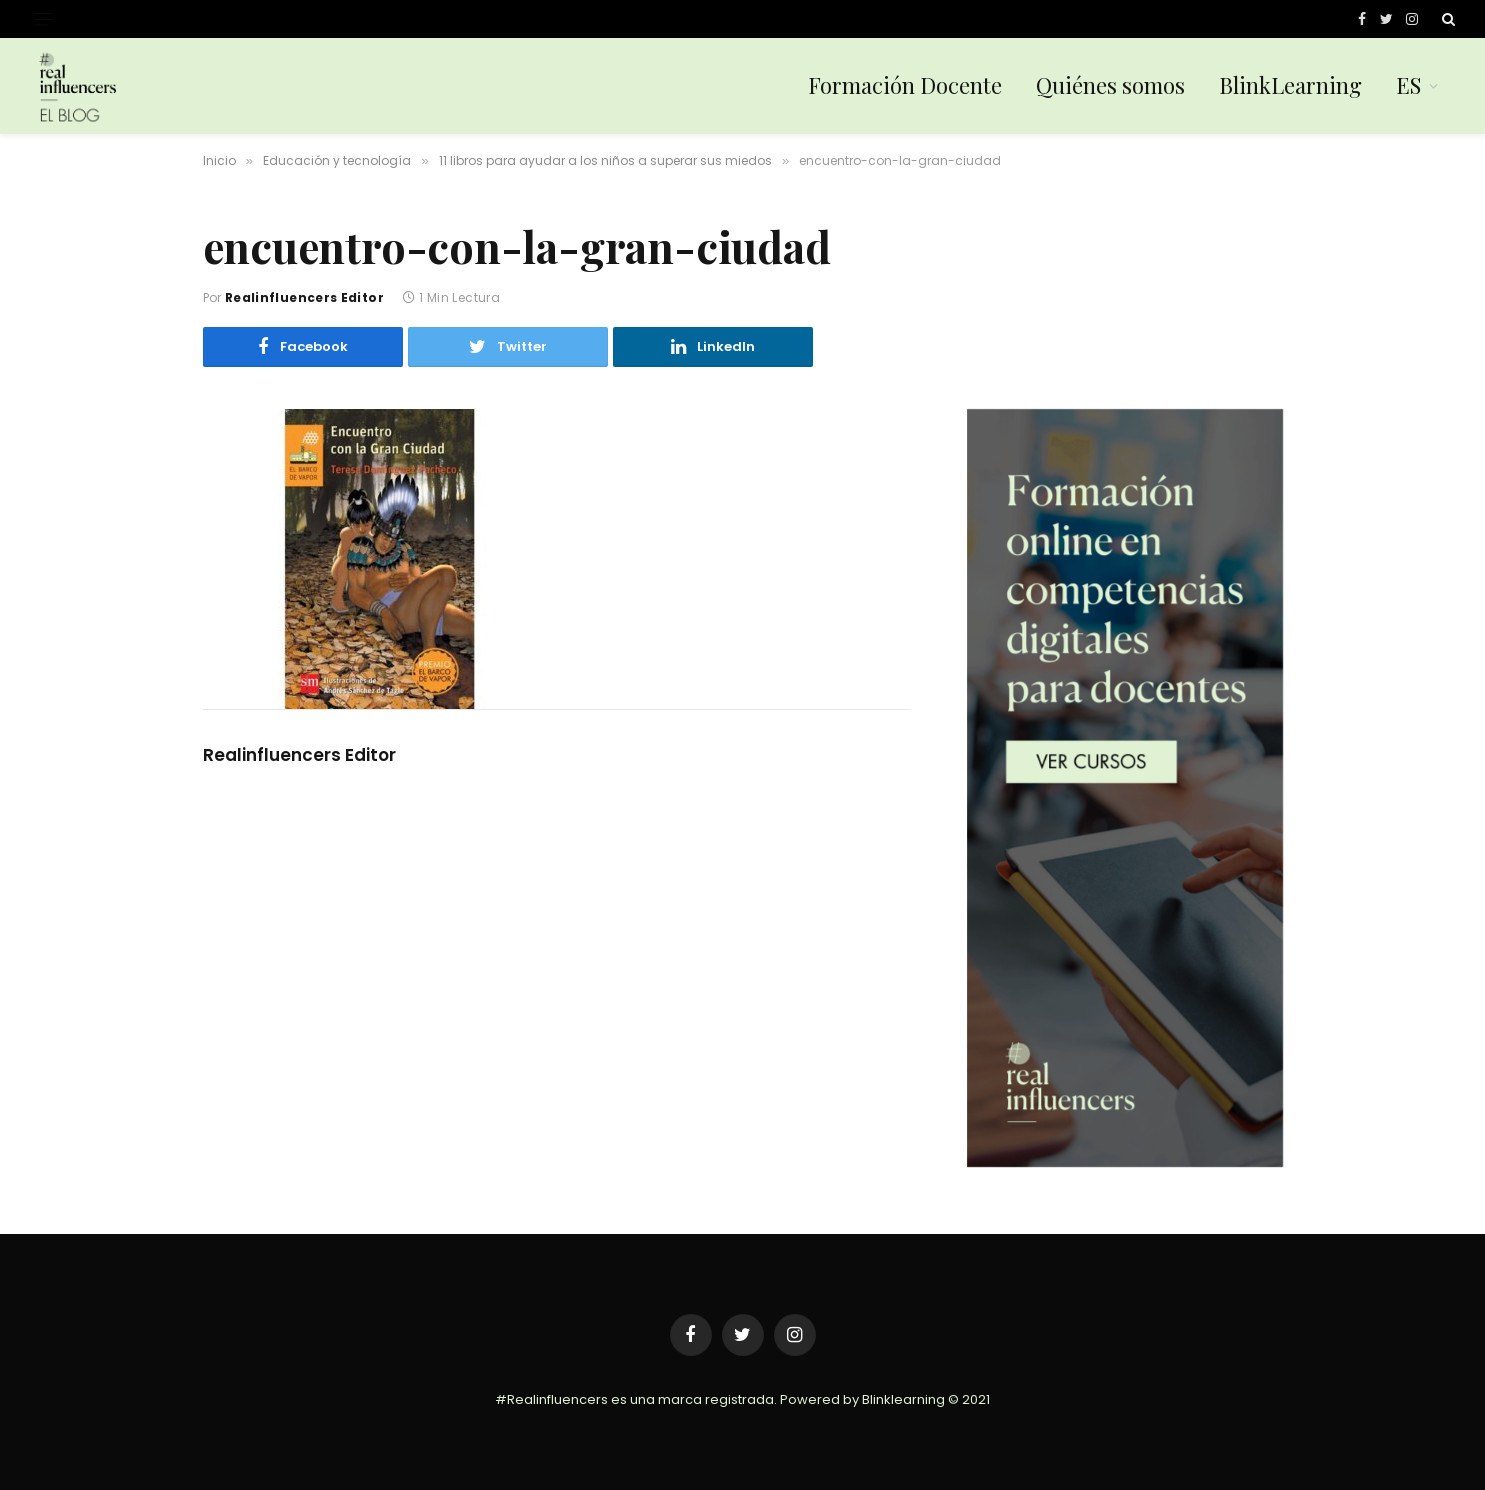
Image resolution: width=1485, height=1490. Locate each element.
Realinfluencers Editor (304, 297)
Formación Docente (905, 85)
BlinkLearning (1290, 85)
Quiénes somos (1110, 85)
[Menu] (43, 19)
